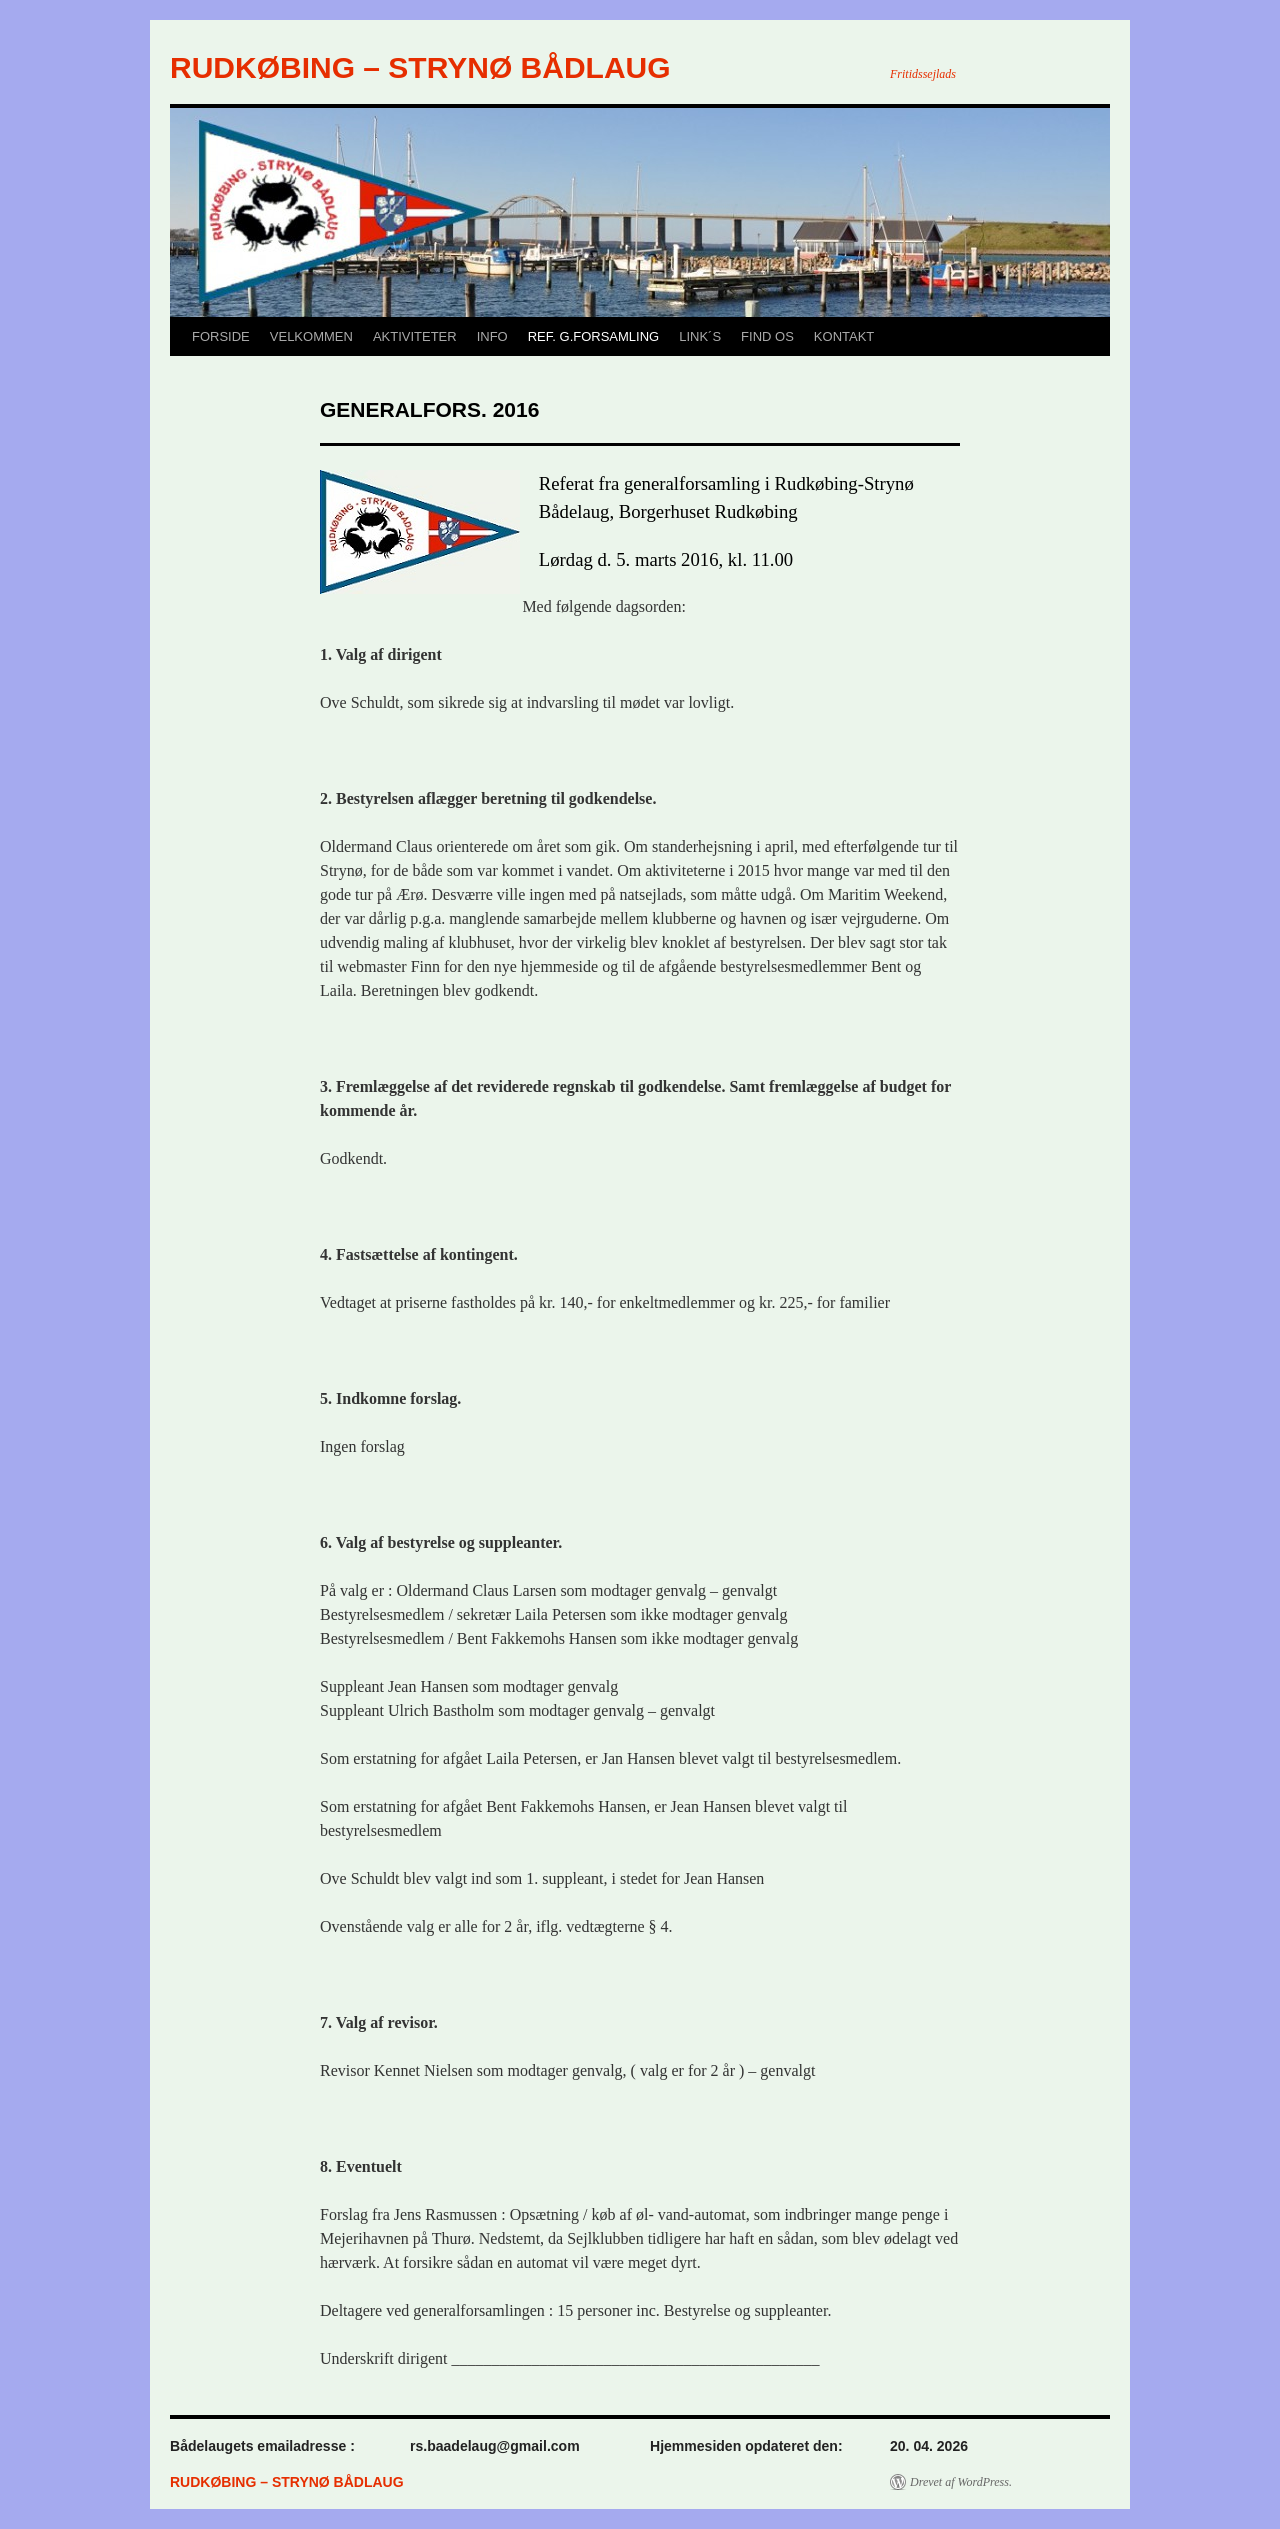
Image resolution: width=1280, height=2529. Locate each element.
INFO (492, 336)
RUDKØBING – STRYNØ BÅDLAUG (420, 67)
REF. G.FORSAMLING (593, 336)
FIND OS (767, 336)
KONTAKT (844, 336)
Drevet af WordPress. (961, 2482)
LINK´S (700, 336)
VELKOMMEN (311, 336)
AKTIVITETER (415, 336)
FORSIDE (221, 336)
